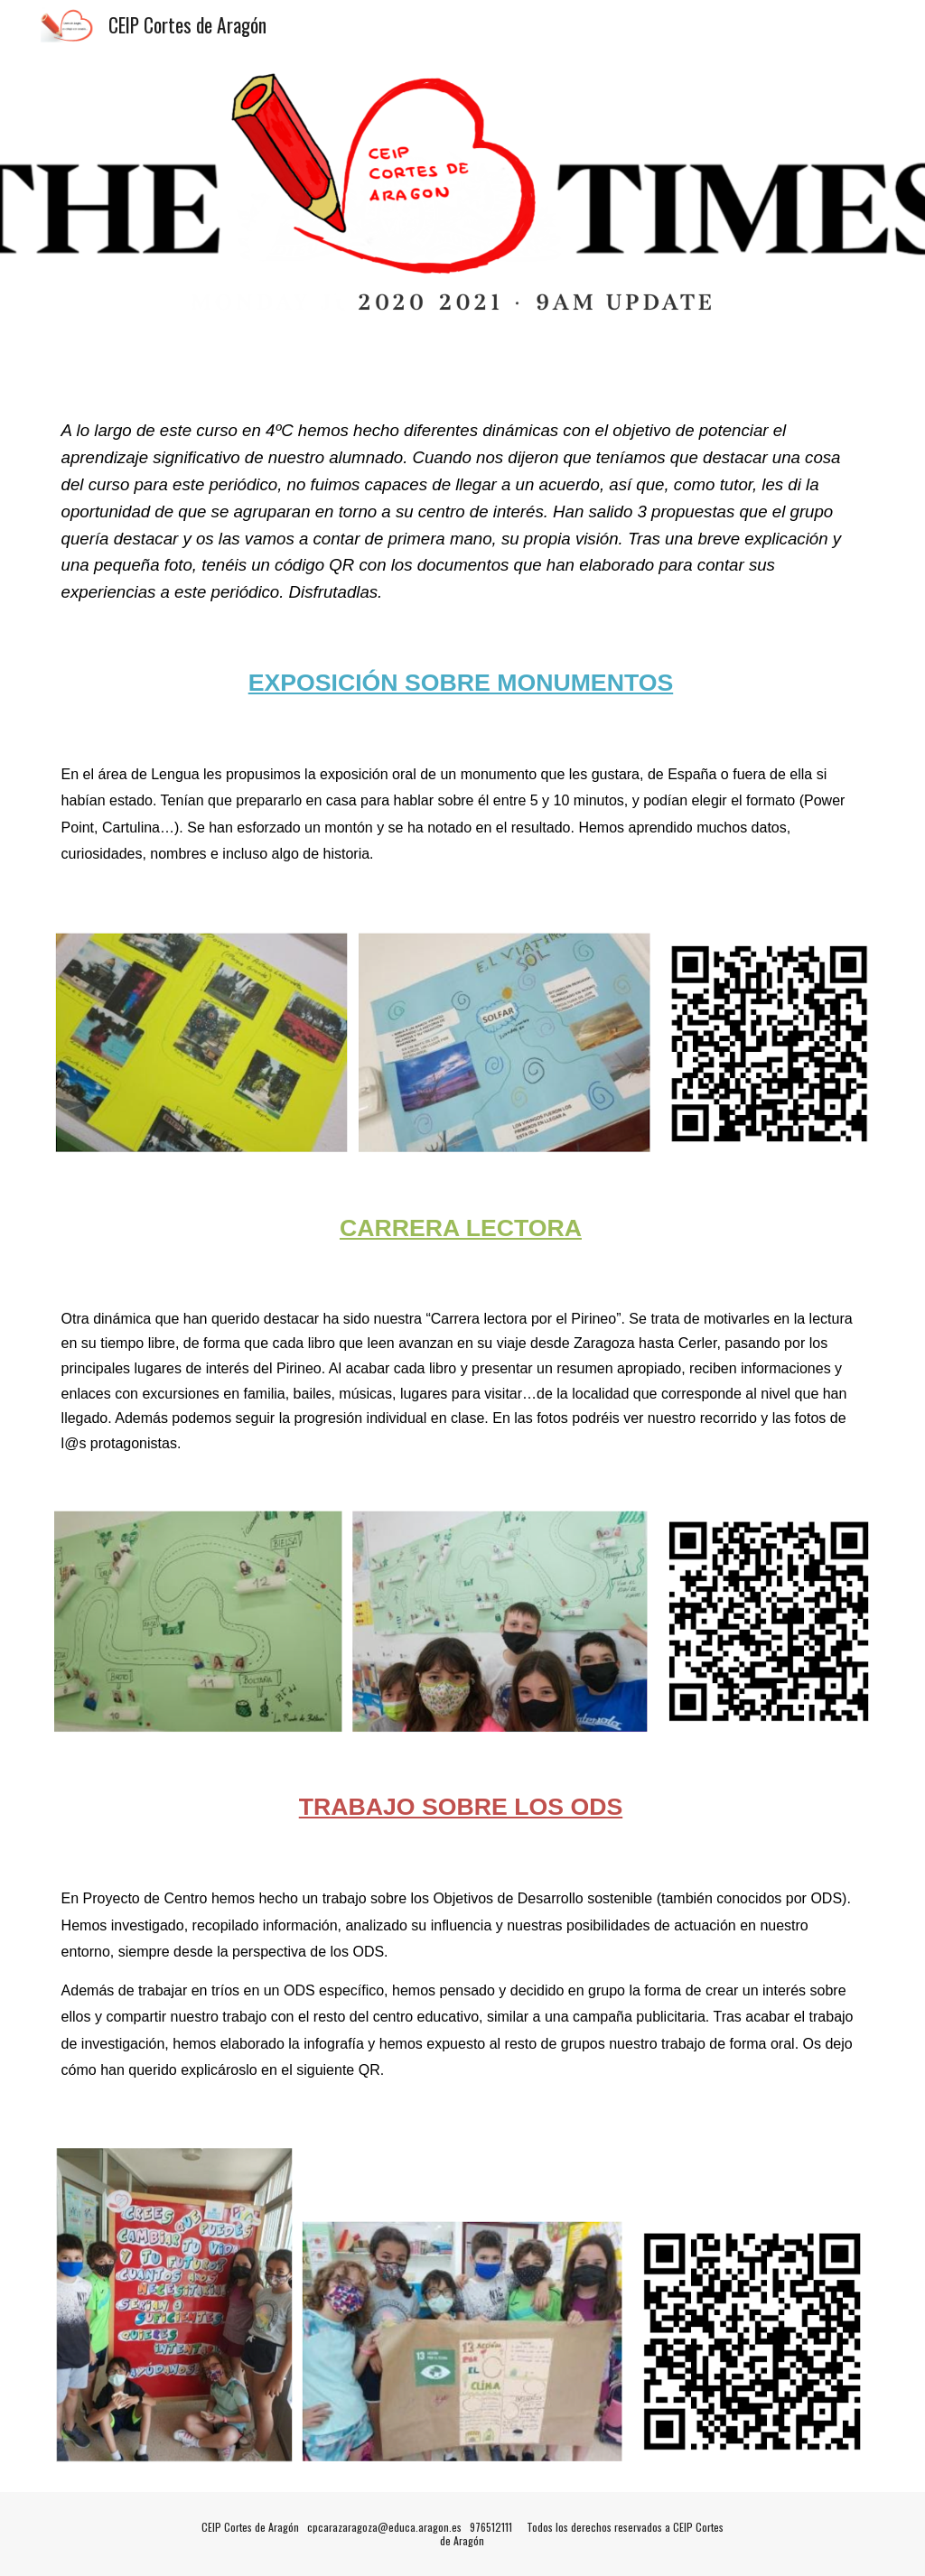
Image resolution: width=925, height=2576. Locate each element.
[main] (463, 511)
